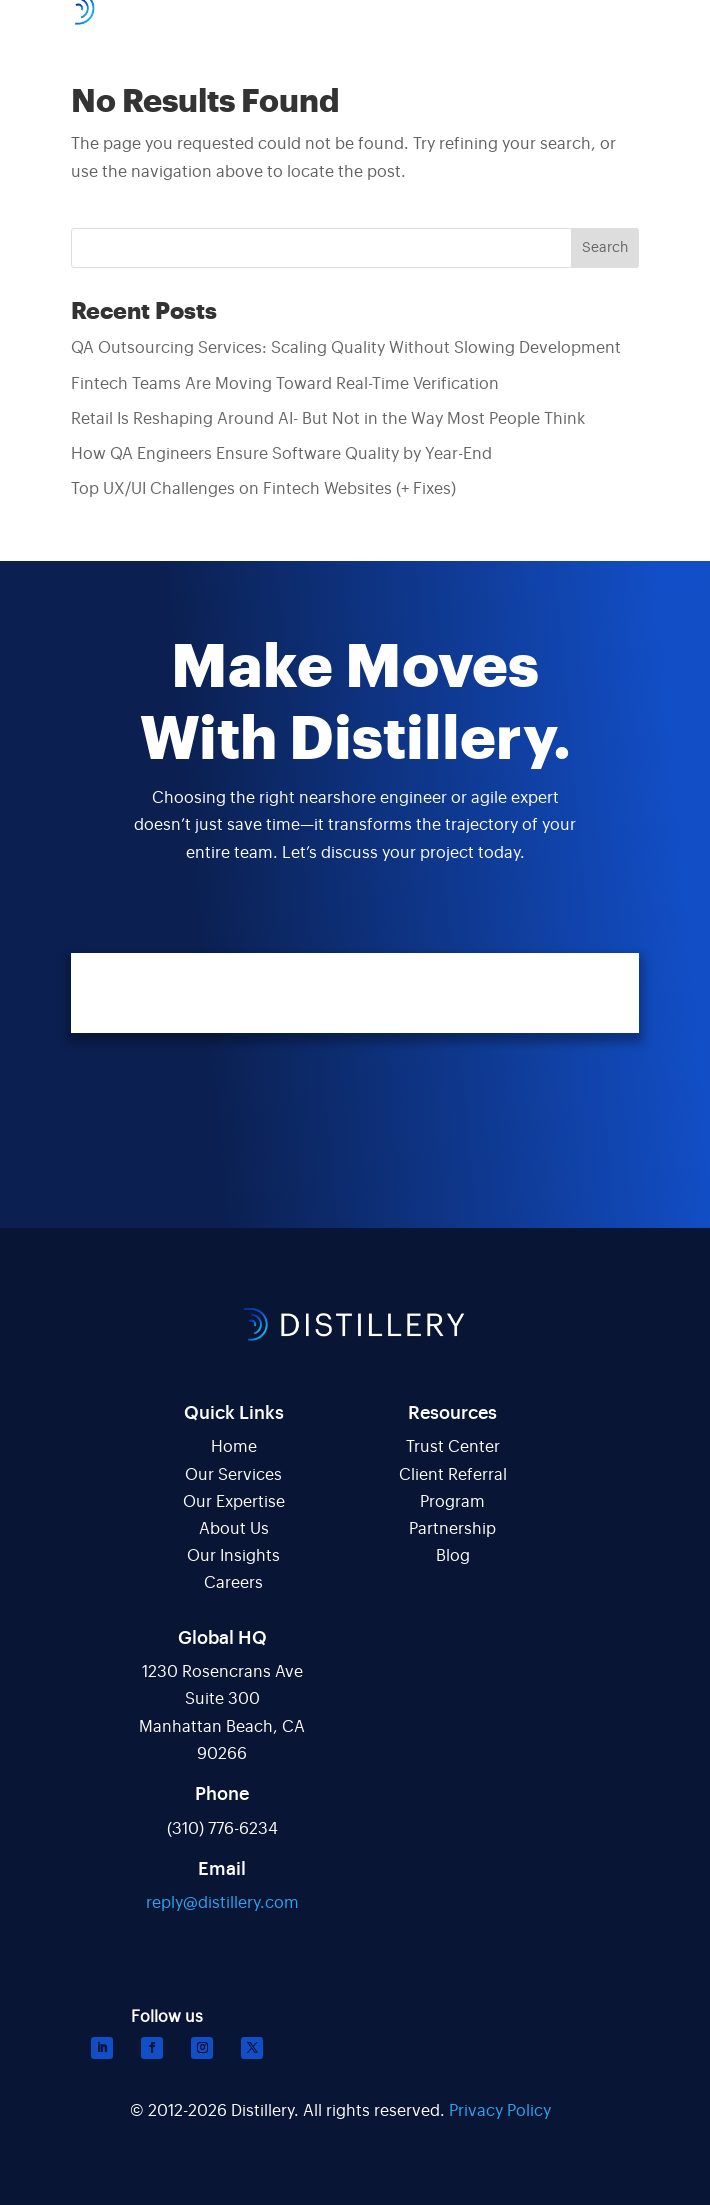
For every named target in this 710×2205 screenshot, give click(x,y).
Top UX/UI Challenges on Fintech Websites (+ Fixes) (263, 489)
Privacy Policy (500, 2111)
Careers (233, 1583)
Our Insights (233, 1556)
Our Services (233, 1475)
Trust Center (453, 1447)
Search (605, 248)
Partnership (452, 1529)
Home (234, 1447)
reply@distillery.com (222, 1903)
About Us (234, 1529)
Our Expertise (234, 1502)
